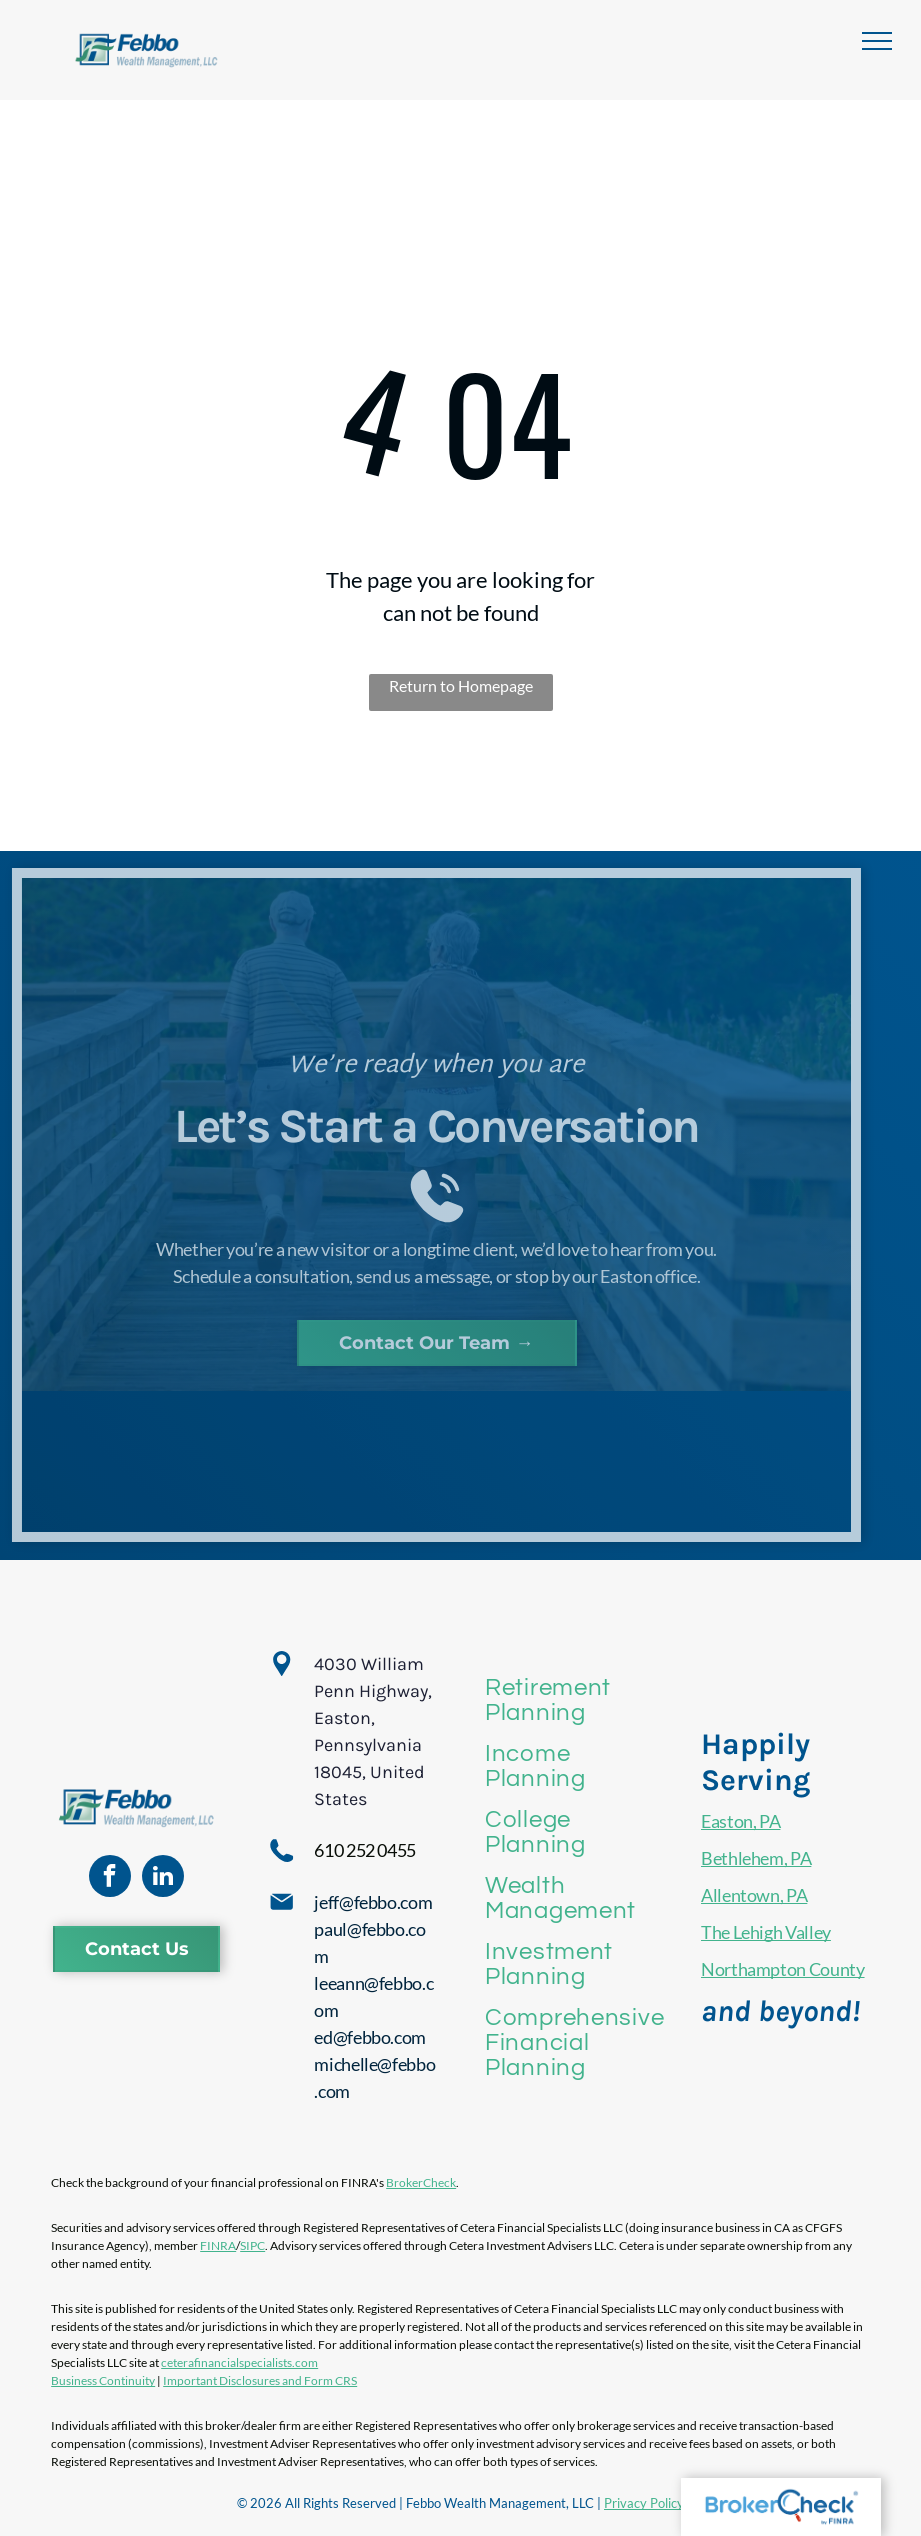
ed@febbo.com (370, 2037)
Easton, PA (740, 1821)
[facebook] (110, 1878)
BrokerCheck (421, 2182)
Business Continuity (103, 2380)
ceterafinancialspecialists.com (239, 2362)
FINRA (218, 2245)
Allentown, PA (754, 1895)
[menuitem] (574, 1700)
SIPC (252, 2245)
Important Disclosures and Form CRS (260, 2380)
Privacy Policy (644, 2503)
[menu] (877, 41)
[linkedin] (163, 1878)
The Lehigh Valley (766, 1932)
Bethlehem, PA (756, 1858)
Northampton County (783, 1969)
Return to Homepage (461, 685)
